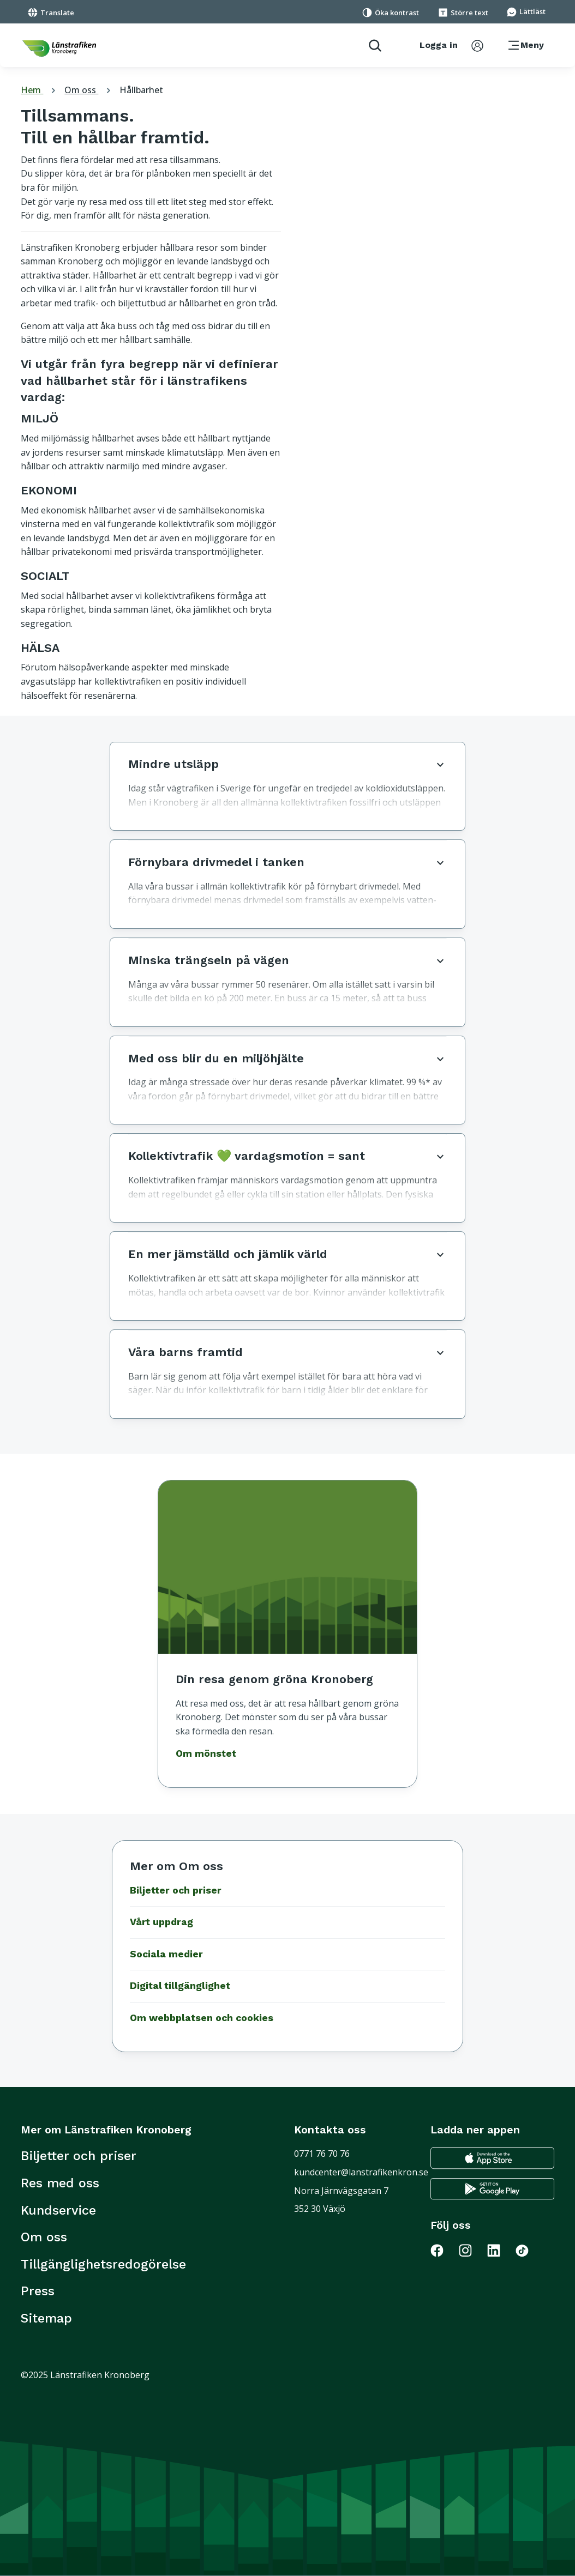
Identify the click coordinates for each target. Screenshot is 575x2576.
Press (38, 2291)
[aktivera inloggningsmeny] (451, 45)
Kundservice (58, 2210)
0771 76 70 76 (322, 2154)
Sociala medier (166, 1954)
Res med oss (60, 2183)
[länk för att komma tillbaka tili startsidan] (59, 48)
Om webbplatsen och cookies (201, 2018)
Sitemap (46, 2318)
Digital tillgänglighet (180, 1986)
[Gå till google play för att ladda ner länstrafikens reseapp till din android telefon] (492, 2189)
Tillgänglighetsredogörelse (103, 2264)
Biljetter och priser (175, 1890)
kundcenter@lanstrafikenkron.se (361, 2172)
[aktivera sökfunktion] (371, 44)
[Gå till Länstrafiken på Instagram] (472, 2250)
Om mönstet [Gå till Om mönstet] (206, 1753)
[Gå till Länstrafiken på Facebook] (443, 2250)
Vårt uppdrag (161, 1922)
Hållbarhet (141, 90)
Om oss (88, 90)
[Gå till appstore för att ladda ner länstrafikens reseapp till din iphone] (492, 2158)
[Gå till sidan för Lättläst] (526, 11)
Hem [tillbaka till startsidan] (39, 90)
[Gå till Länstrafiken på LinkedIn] (500, 2250)
